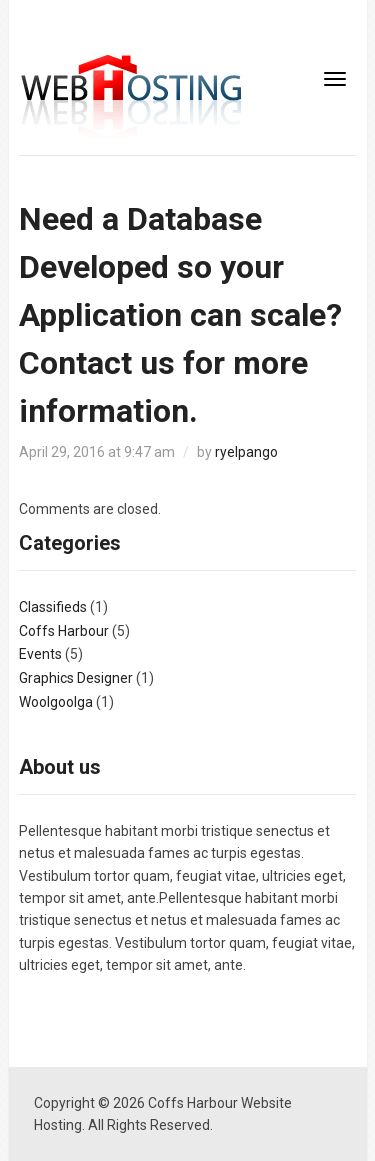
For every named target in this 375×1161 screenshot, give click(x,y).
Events (40, 654)
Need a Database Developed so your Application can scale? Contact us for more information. (180, 315)
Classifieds (53, 607)
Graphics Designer (76, 678)
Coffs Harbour (64, 631)
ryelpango (246, 452)
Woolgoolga (56, 702)
